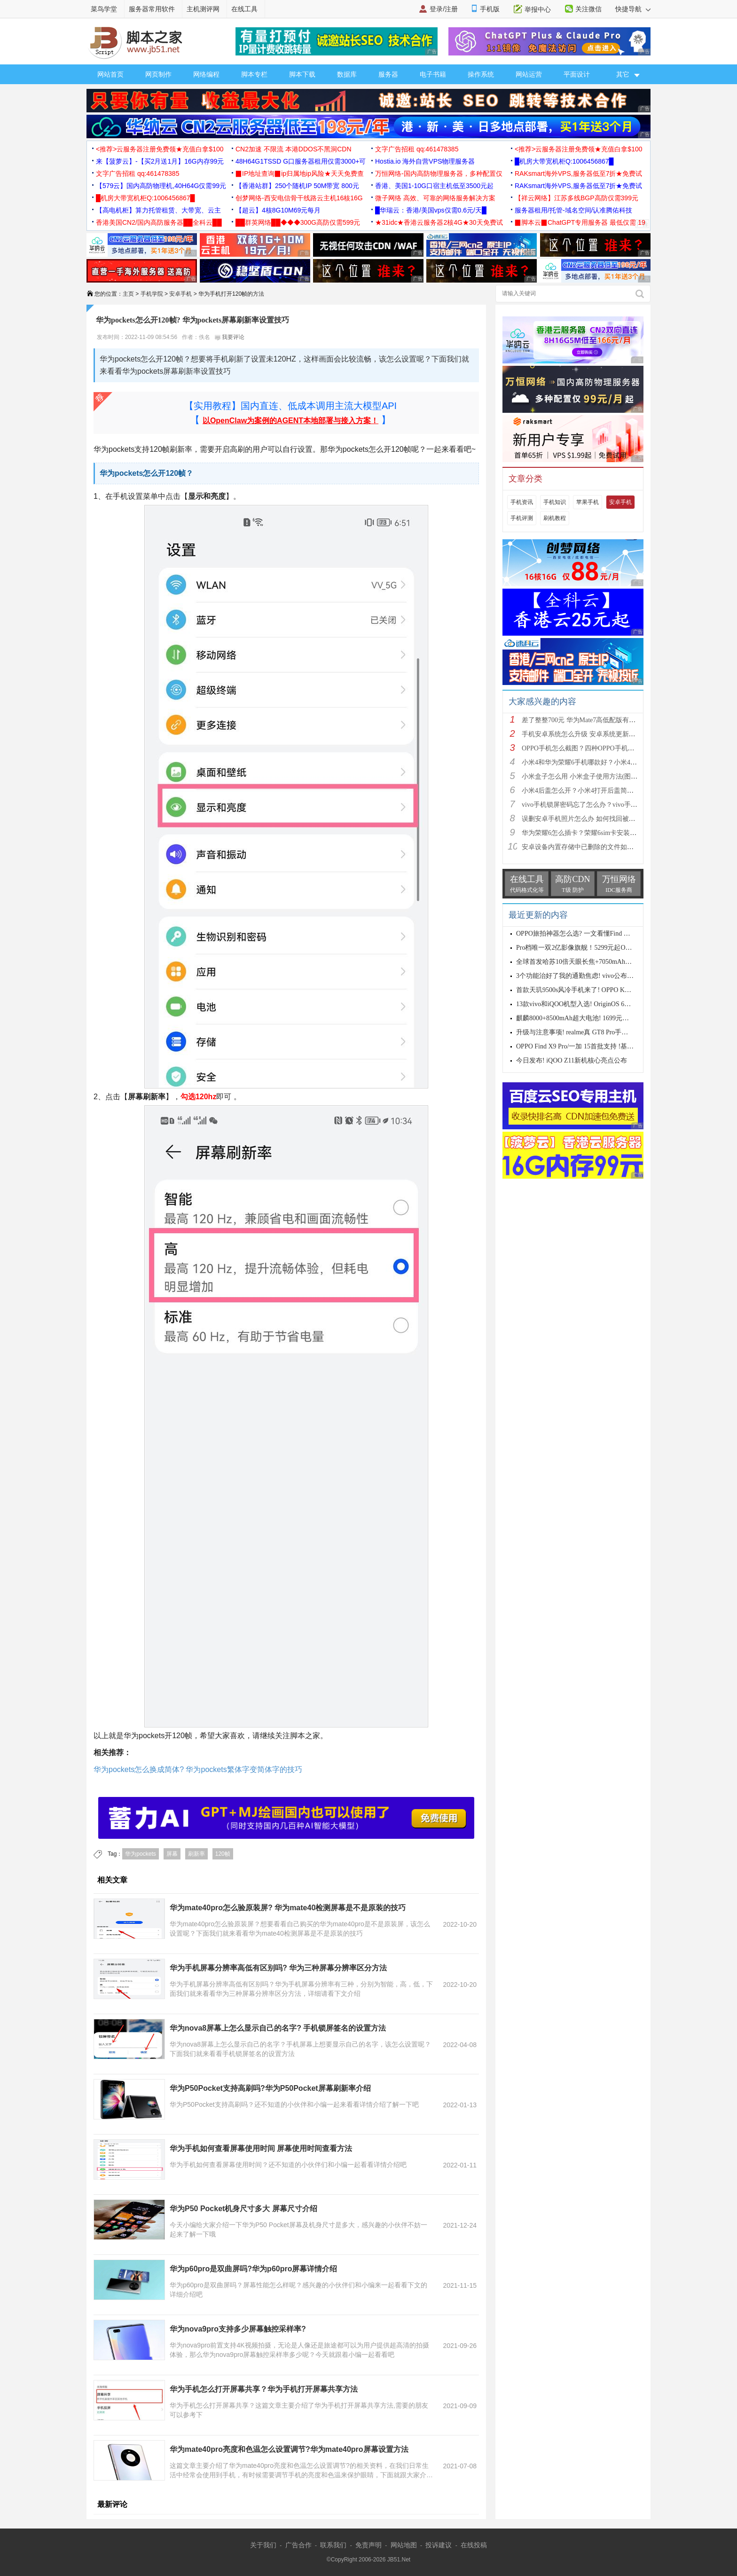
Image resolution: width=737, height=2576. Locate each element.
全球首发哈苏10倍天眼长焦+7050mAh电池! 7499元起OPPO (600, 961)
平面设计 (577, 74)
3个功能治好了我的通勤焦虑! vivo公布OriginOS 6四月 (593, 975)
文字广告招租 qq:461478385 (416, 149)
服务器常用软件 (152, 9)
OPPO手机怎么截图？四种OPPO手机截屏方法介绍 (594, 748)
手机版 (490, 9)
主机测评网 (203, 9)
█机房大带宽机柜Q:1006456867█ (564, 161)
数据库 (347, 74)
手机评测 (521, 518)
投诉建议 (438, 2545)
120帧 (222, 1854)
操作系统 (481, 74)
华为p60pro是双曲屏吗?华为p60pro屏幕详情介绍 (253, 2269)
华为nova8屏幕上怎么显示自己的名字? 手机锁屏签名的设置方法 (278, 2028)
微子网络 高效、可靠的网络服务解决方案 (435, 198)
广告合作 (298, 2545)
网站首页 (110, 74)
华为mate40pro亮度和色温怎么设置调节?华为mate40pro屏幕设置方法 (289, 2449)
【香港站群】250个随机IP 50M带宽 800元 (297, 185)
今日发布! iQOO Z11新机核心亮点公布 (571, 1060)
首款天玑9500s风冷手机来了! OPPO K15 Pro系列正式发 (595, 989)
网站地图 (404, 2545)
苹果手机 (587, 502)
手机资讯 (521, 502)
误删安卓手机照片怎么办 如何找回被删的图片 (588, 818)
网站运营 (529, 74)
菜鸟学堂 (104, 9)
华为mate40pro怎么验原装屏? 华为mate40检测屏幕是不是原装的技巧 (288, 1908)
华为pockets (140, 1854)
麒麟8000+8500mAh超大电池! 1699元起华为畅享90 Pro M (598, 1018)
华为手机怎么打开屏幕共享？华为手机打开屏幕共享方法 (264, 2389)
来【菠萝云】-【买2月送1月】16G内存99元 (160, 161)
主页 (128, 294)
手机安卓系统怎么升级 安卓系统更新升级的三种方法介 (602, 734)
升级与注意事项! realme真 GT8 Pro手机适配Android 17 (594, 1032)
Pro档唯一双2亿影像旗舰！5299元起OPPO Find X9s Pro (595, 947)
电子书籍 (433, 74)
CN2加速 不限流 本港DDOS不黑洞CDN (293, 149)
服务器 (388, 74)
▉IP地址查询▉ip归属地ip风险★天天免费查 (299, 173)
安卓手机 (180, 294)
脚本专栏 (254, 74)
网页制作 (158, 74)
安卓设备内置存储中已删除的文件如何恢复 (584, 847)
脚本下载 (302, 74)
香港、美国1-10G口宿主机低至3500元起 (434, 185)
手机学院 (152, 294)
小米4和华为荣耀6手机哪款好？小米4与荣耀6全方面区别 (604, 762)
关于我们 (263, 2545)
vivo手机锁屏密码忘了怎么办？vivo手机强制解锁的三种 (602, 804)
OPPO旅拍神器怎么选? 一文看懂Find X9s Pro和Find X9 (594, 933)
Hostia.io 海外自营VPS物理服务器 (425, 161)
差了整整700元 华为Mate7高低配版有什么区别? (590, 720)
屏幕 (172, 1854)
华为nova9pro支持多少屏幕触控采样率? (238, 2329)
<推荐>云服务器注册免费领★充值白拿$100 (160, 149)
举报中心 (538, 9)
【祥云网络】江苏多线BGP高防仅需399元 (576, 198)
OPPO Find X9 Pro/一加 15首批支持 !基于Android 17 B (593, 1046)
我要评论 (229, 337)
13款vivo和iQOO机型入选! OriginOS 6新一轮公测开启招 (596, 1004)
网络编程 (206, 74)
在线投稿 (474, 2545)
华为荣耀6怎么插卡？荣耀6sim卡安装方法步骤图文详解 (602, 832)
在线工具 (244, 9)
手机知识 (554, 502)
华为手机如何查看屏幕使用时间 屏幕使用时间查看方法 (261, 2148)
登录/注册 (444, 9)
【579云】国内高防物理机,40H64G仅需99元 (161, 185)
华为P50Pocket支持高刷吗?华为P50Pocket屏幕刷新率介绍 (270, 2088)
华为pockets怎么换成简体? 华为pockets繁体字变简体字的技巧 (198, 1769)
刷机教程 (554, 518)
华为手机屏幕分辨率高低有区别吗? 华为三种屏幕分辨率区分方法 (278, 1968)
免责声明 (368, 2545)
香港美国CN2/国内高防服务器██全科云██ (159, 222)
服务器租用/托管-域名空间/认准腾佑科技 (573, 210)
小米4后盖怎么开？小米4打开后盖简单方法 (584, 790)
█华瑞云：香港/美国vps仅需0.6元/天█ (430, 210)
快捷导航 (633, 9)
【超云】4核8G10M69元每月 (278, 210)
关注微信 (588, 9)
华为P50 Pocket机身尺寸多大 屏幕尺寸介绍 (243, 2209)
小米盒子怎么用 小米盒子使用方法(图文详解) (587, 776)
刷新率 (196, 1854)
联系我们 (333, 2545)
